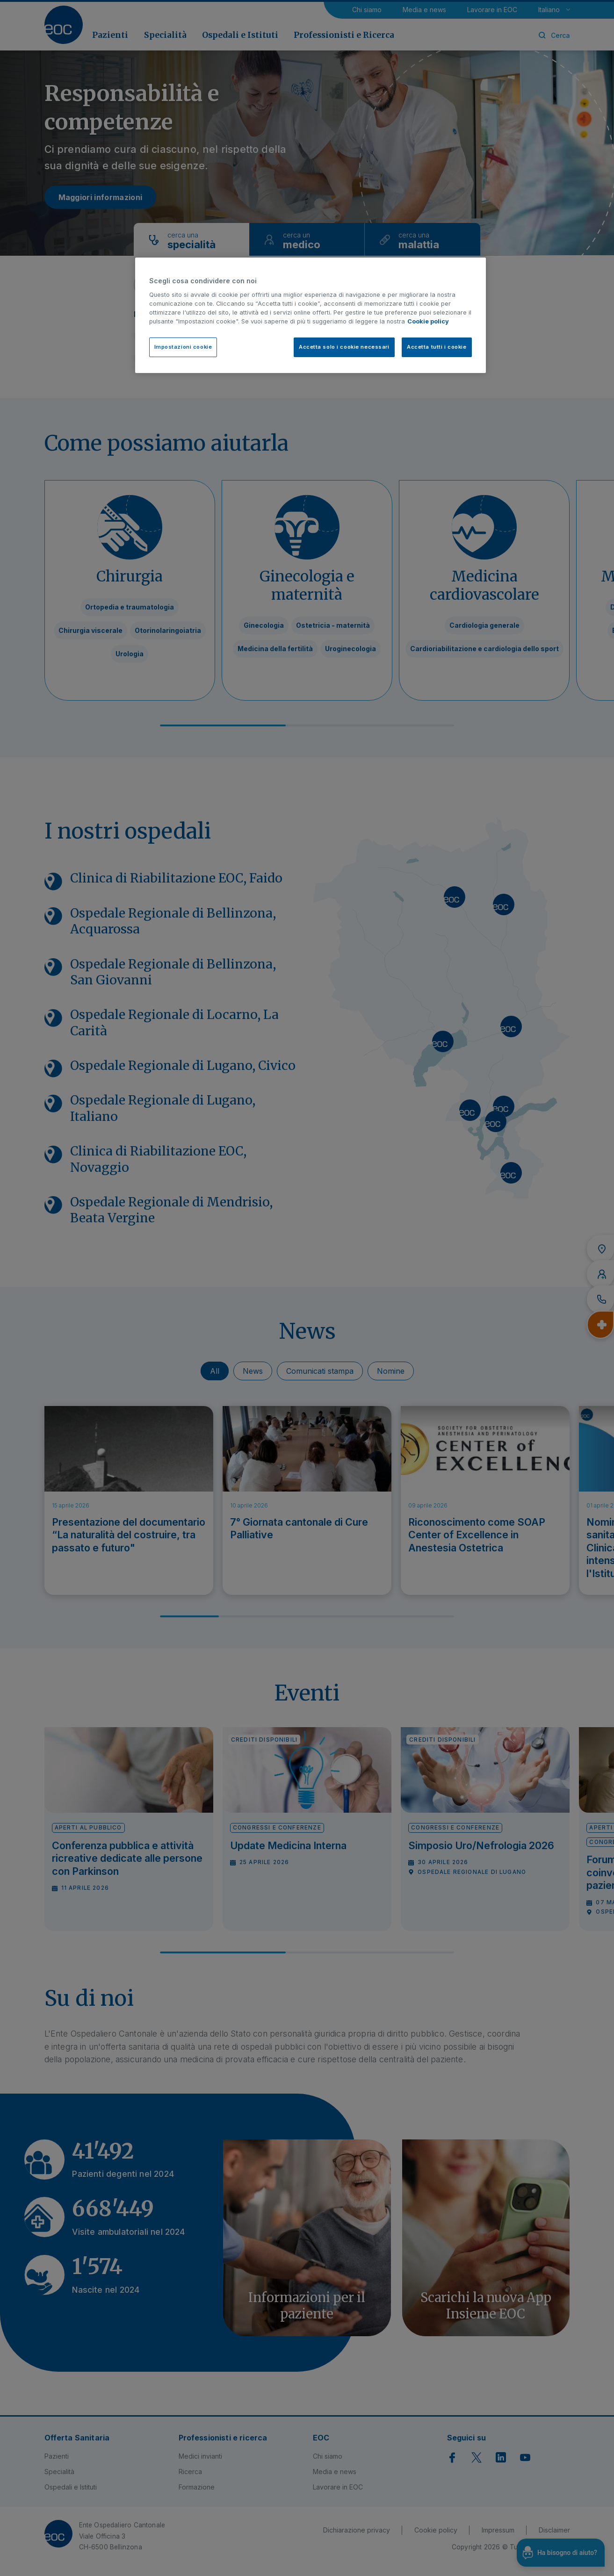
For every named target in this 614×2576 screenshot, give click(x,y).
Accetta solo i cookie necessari (344, 347)
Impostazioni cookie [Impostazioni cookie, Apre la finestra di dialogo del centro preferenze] (183, 347)
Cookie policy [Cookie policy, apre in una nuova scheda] (428, 321)
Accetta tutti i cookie (437, 347)
